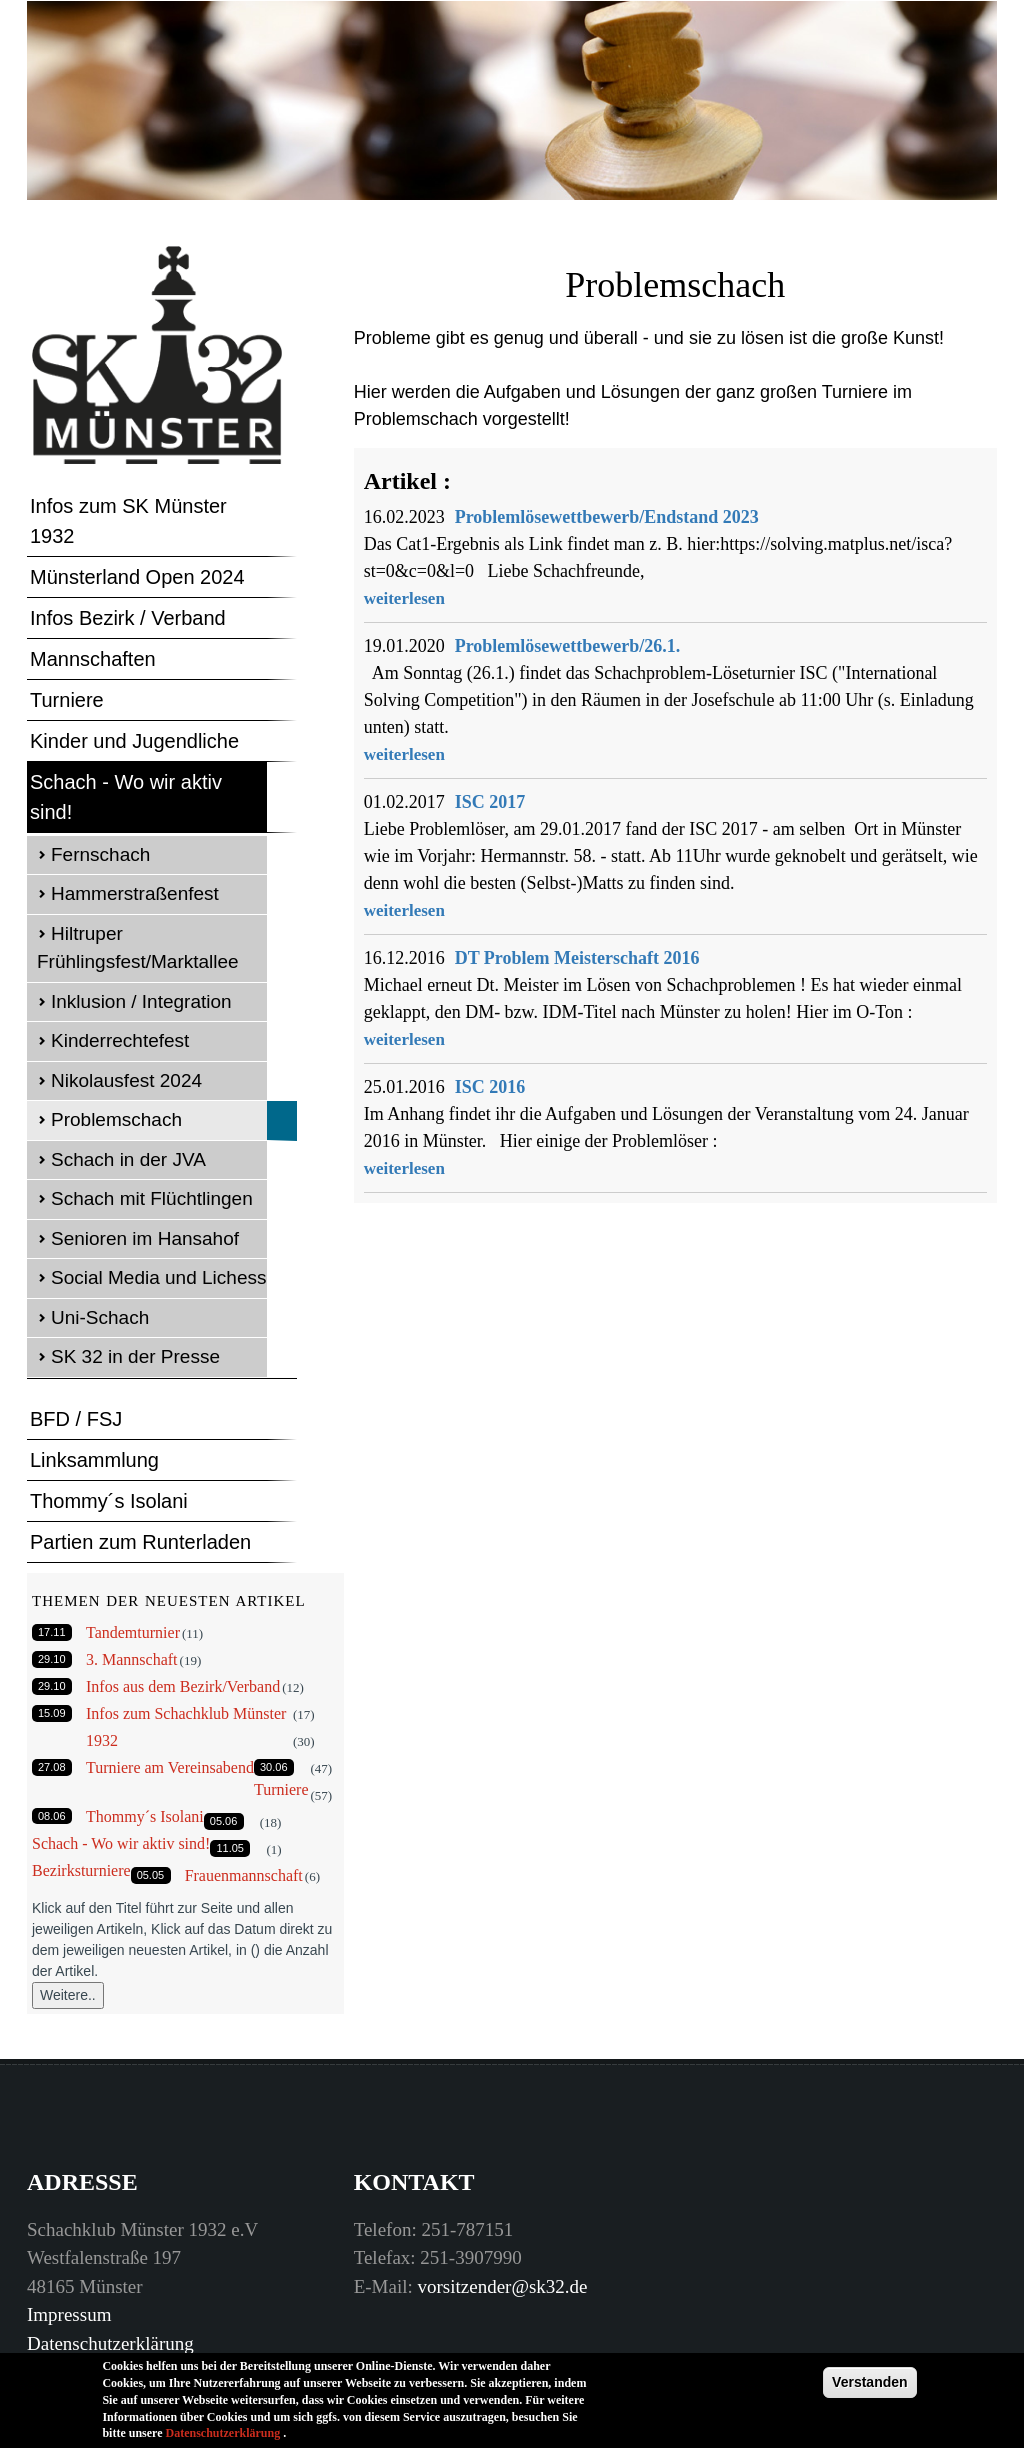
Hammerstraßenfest (135, 893)
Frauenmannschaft (244, 1875)
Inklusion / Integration (141, 1001)
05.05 (151, 1875)
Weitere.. (68, 1995)
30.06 (274, 1767)
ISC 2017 (490, 802)
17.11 (52, 1632)
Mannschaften (93, 659)
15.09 (52, 1713)
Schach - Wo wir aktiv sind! (126, 797)
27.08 (52, 1767)
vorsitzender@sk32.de (503, 2286)
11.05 (230, 1848)
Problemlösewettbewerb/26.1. (568, 646)
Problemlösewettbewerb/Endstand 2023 (607, 517)
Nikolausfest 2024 (126, 1080)
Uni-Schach (100, 1317)
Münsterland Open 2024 (137, 577)
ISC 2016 (490, 1087)
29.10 (52, 1659)
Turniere (67, 700)
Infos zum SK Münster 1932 (128, 521)
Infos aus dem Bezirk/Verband (183, 1686)
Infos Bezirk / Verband (128, 618)
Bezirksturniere (81, 1870)
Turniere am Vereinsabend (170, 1767)
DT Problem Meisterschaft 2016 (577, 958)
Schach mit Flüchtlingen (152, 1198)
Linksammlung (94, 1460)
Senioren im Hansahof (145, 1238)
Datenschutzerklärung (110, 2343)
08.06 (52, 1816)
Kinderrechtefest (120, 1040)
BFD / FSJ (76, 1419)
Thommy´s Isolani (109, 1501)
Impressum (69, 2314)
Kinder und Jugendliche (134, 741)
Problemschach (116, 1119)
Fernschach (100, 854)
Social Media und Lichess (158, 1277)
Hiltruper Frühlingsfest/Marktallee (138, 948)
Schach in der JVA (128, 1159)
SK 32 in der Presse (135, 1356)
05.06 (224, 1821)
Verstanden (869, 2389)
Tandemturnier (133, 1632)
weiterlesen (404, 598)
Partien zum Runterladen (140, 1542)
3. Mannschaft (132, 1659)
